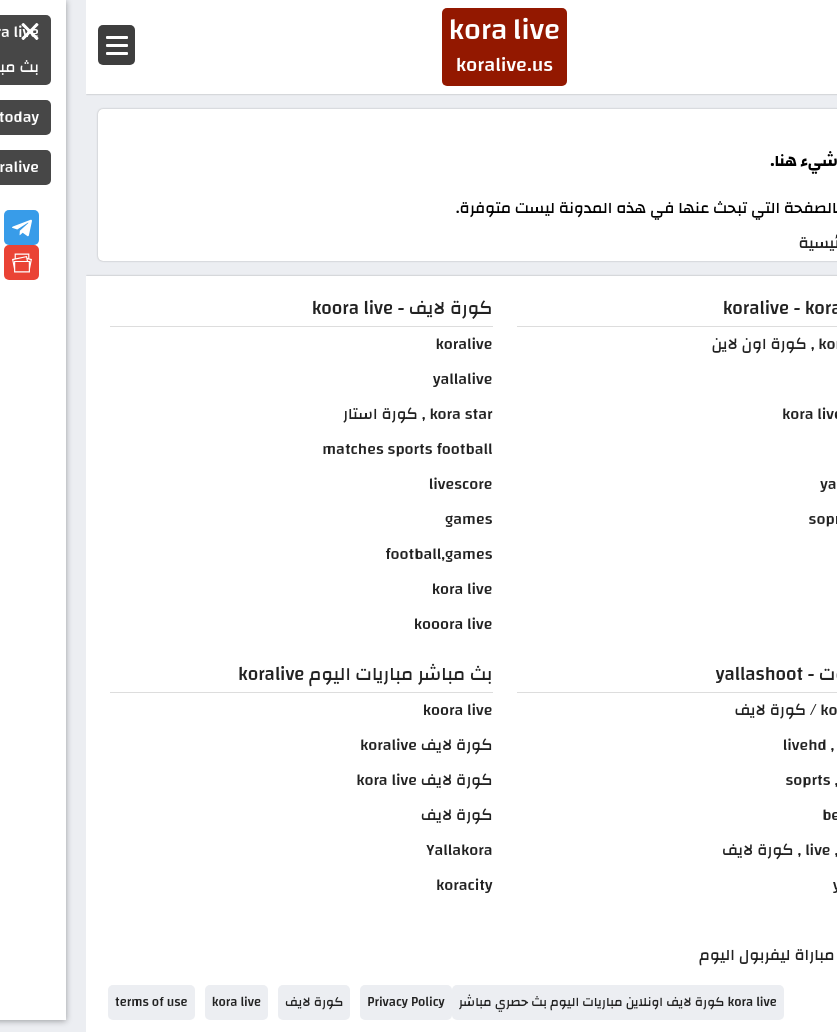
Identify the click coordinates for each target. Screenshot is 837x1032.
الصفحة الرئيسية (768, 243)
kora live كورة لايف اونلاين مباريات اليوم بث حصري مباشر (532, 1002)
